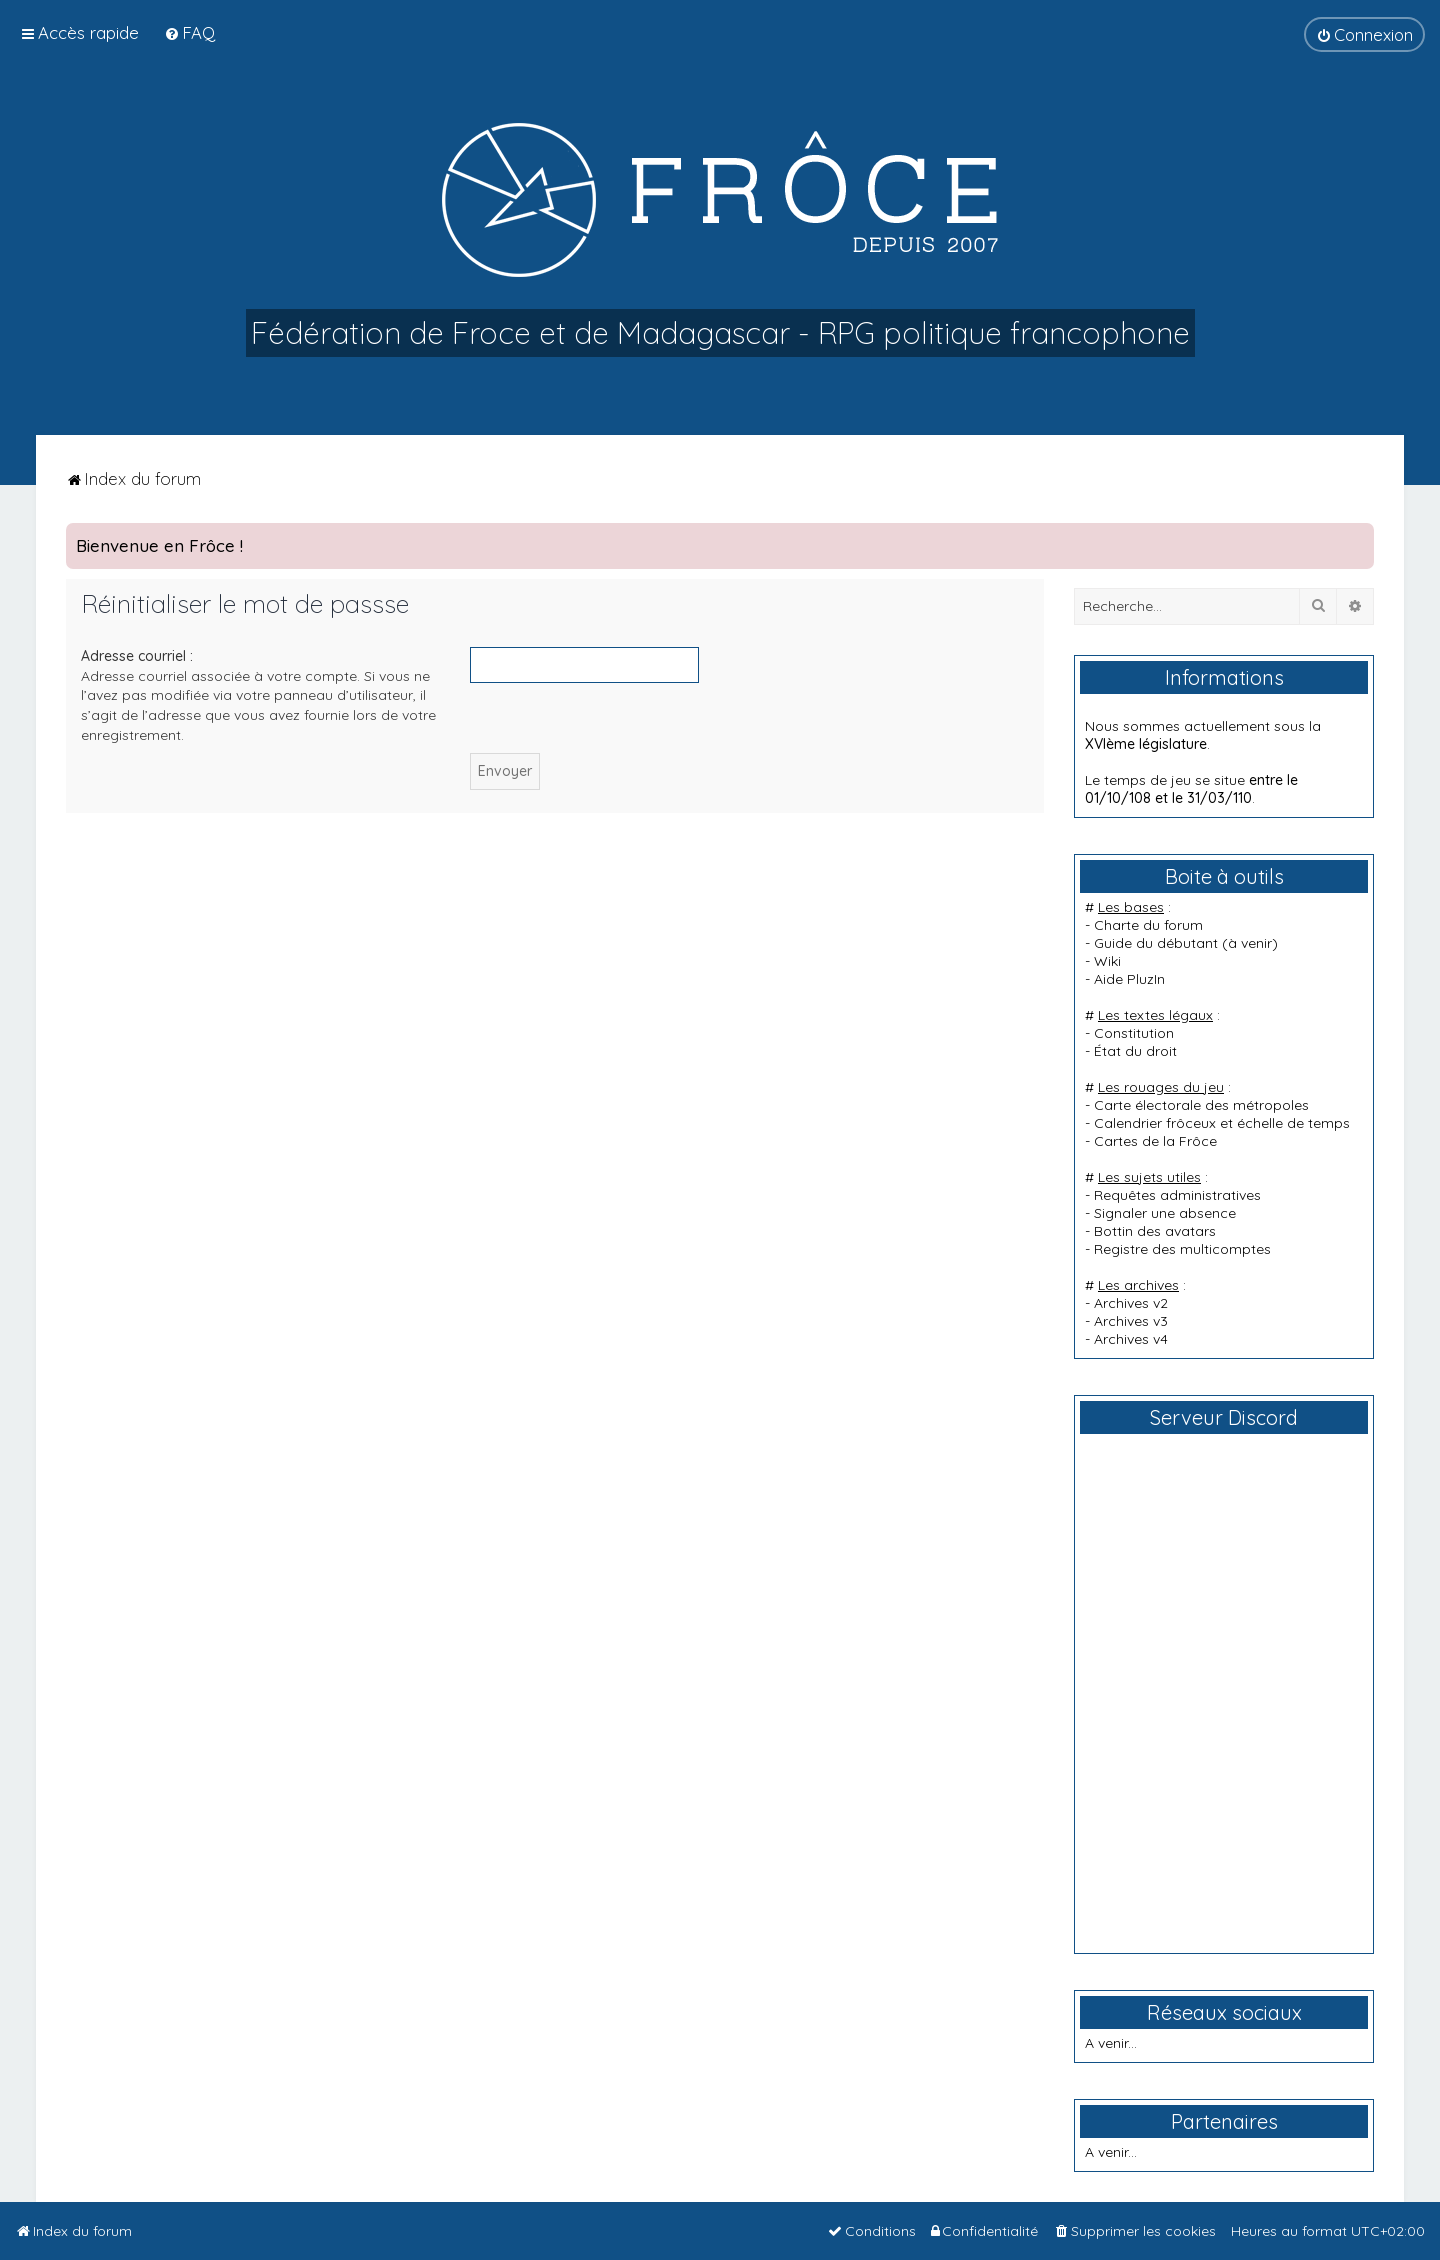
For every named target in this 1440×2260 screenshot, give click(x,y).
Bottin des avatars (1155, 1231)
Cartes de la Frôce (1155, 1141)
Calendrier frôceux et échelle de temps (1222, 1123)
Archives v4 (1131, 1339)
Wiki (1107, 961)
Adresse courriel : (137, 656)
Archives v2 (1131, 1303)
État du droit (1135, 1051)
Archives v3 (1131, 1321)
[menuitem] (189, 32)
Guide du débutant (1156, 943)
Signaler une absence (1165, 1213)
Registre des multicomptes (1182, 1249)
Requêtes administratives (1177, 1195)
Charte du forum (1148, 925)
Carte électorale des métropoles (1201, 1105)
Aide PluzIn (1129, 979)
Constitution (1134, 1033)
